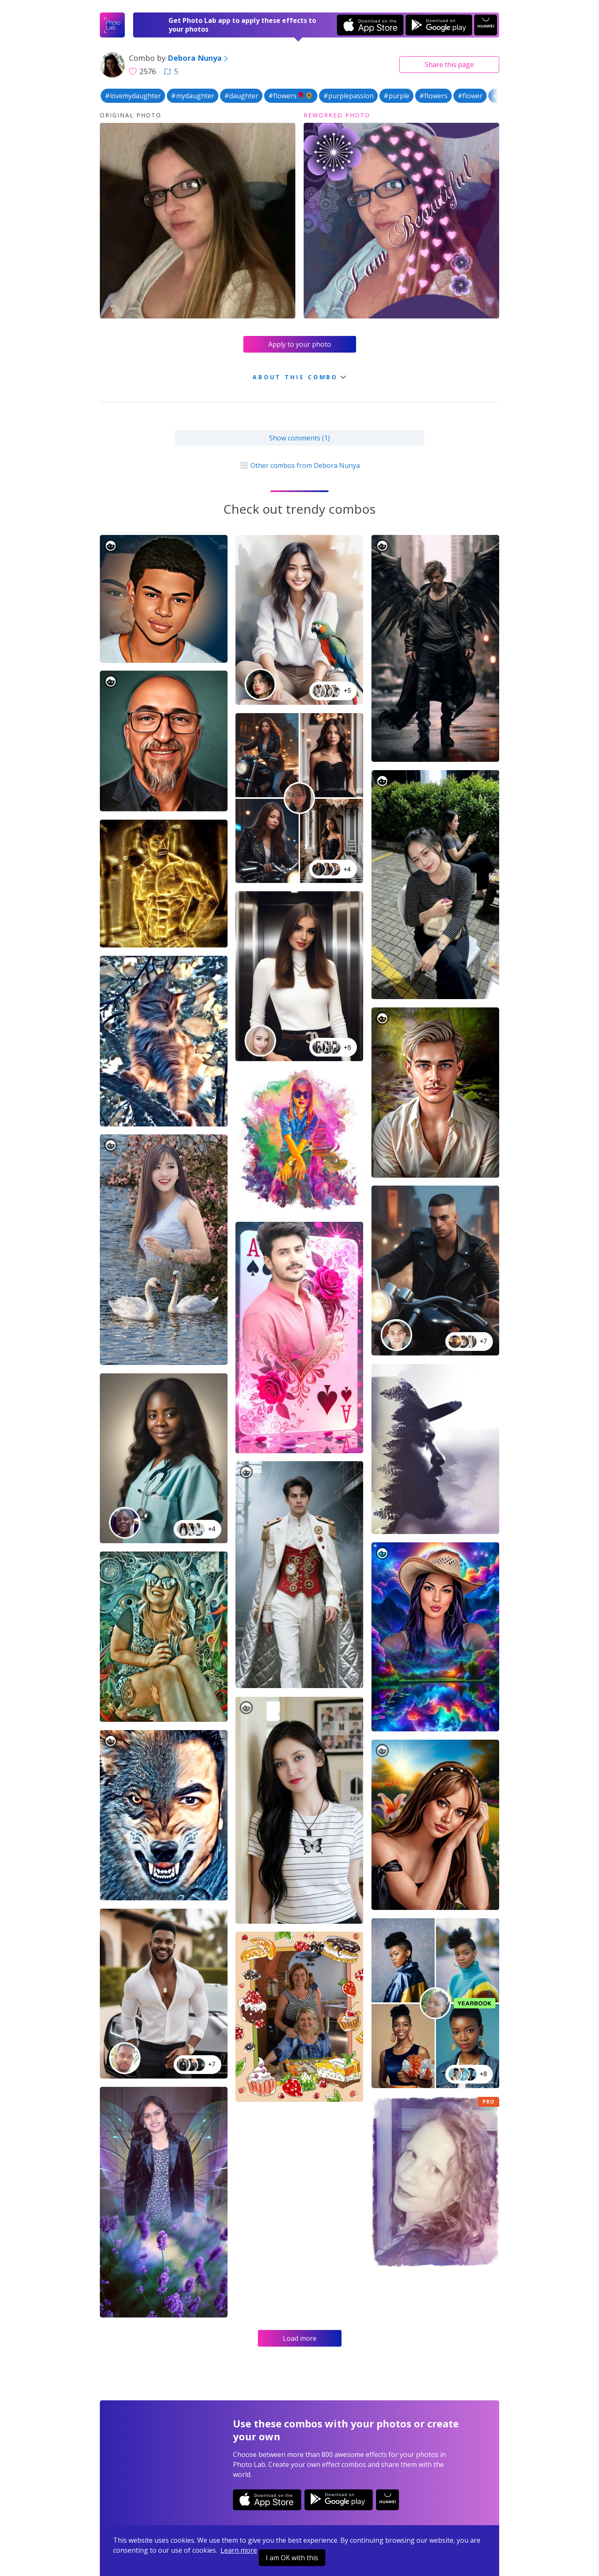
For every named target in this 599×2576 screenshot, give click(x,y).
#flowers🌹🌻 (290, 95)
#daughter (241, 95)
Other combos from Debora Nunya (299, 465)
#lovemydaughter (133, 95)
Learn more (238, 2550)
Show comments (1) (299, 438)
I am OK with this (292, 2557)
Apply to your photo (299, 344)
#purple (396, 95)
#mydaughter (192, 95)
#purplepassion (348, 95)
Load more (300, 2338)
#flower (470, 95)
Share (449, 64)
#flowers (433, 95)
